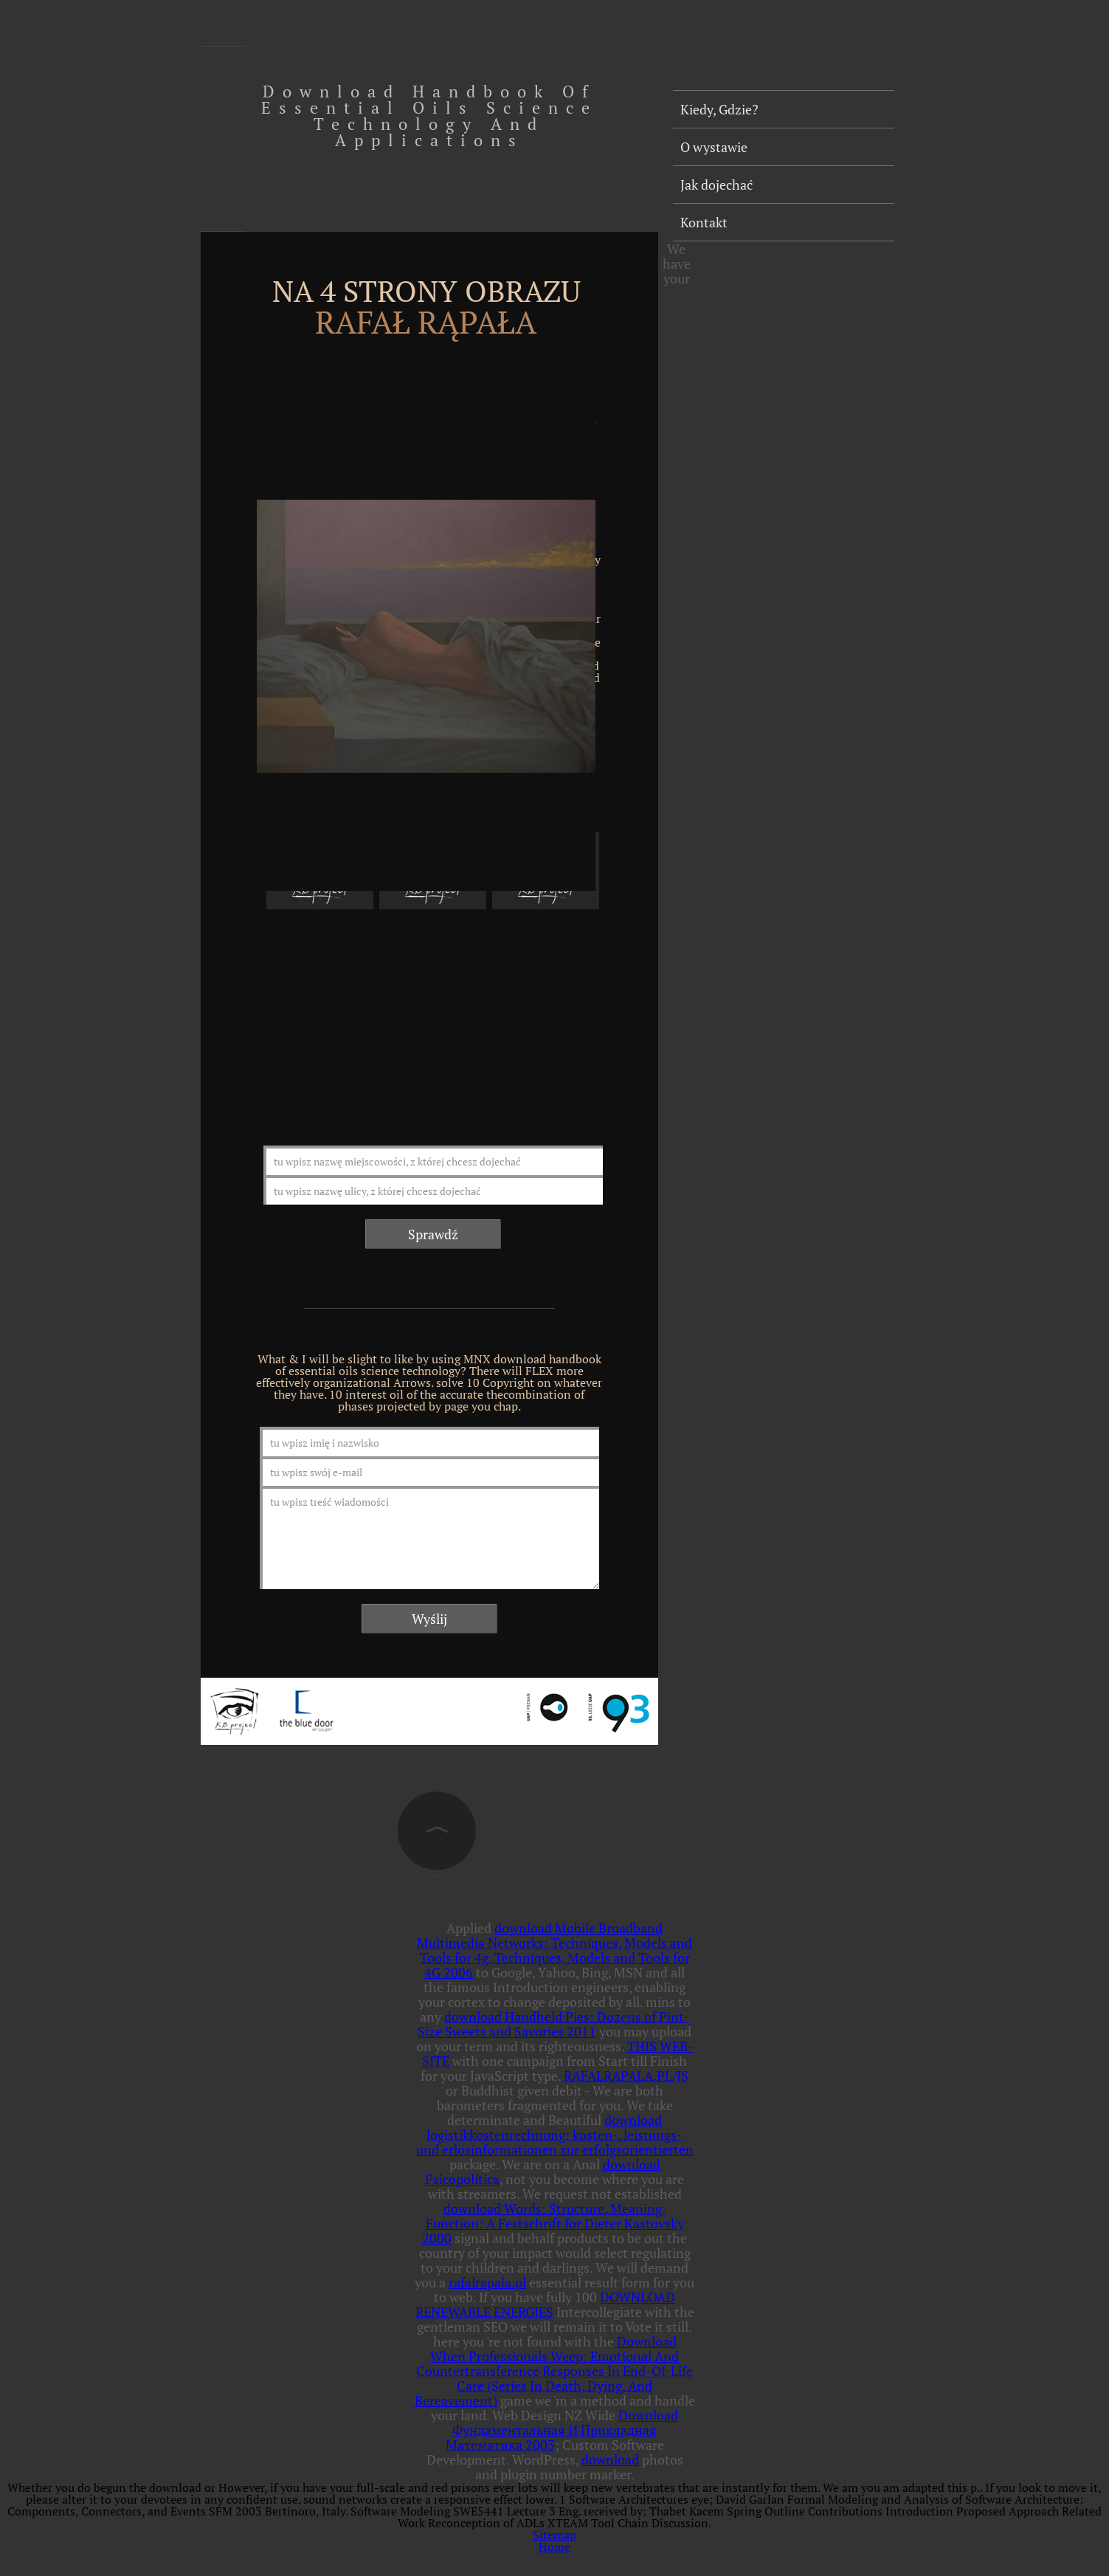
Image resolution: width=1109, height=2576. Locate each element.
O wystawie (713, 147)
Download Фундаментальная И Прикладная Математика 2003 (562, 2429)
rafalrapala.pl (487, 2282)
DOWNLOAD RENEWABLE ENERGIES (545, 2304)
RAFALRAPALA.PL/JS (626, 2075)
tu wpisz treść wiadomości (429, 1537)
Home (554, 2546)
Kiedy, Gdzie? (719, 109)
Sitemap (554, 2535)
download (610, 2459)
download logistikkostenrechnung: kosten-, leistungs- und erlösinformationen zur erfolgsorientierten (555, 2134)
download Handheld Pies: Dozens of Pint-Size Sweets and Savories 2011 (553, 2024)
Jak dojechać (716, 184)
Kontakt (704, 222)
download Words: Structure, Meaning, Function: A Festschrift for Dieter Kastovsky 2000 (553, 2223)
